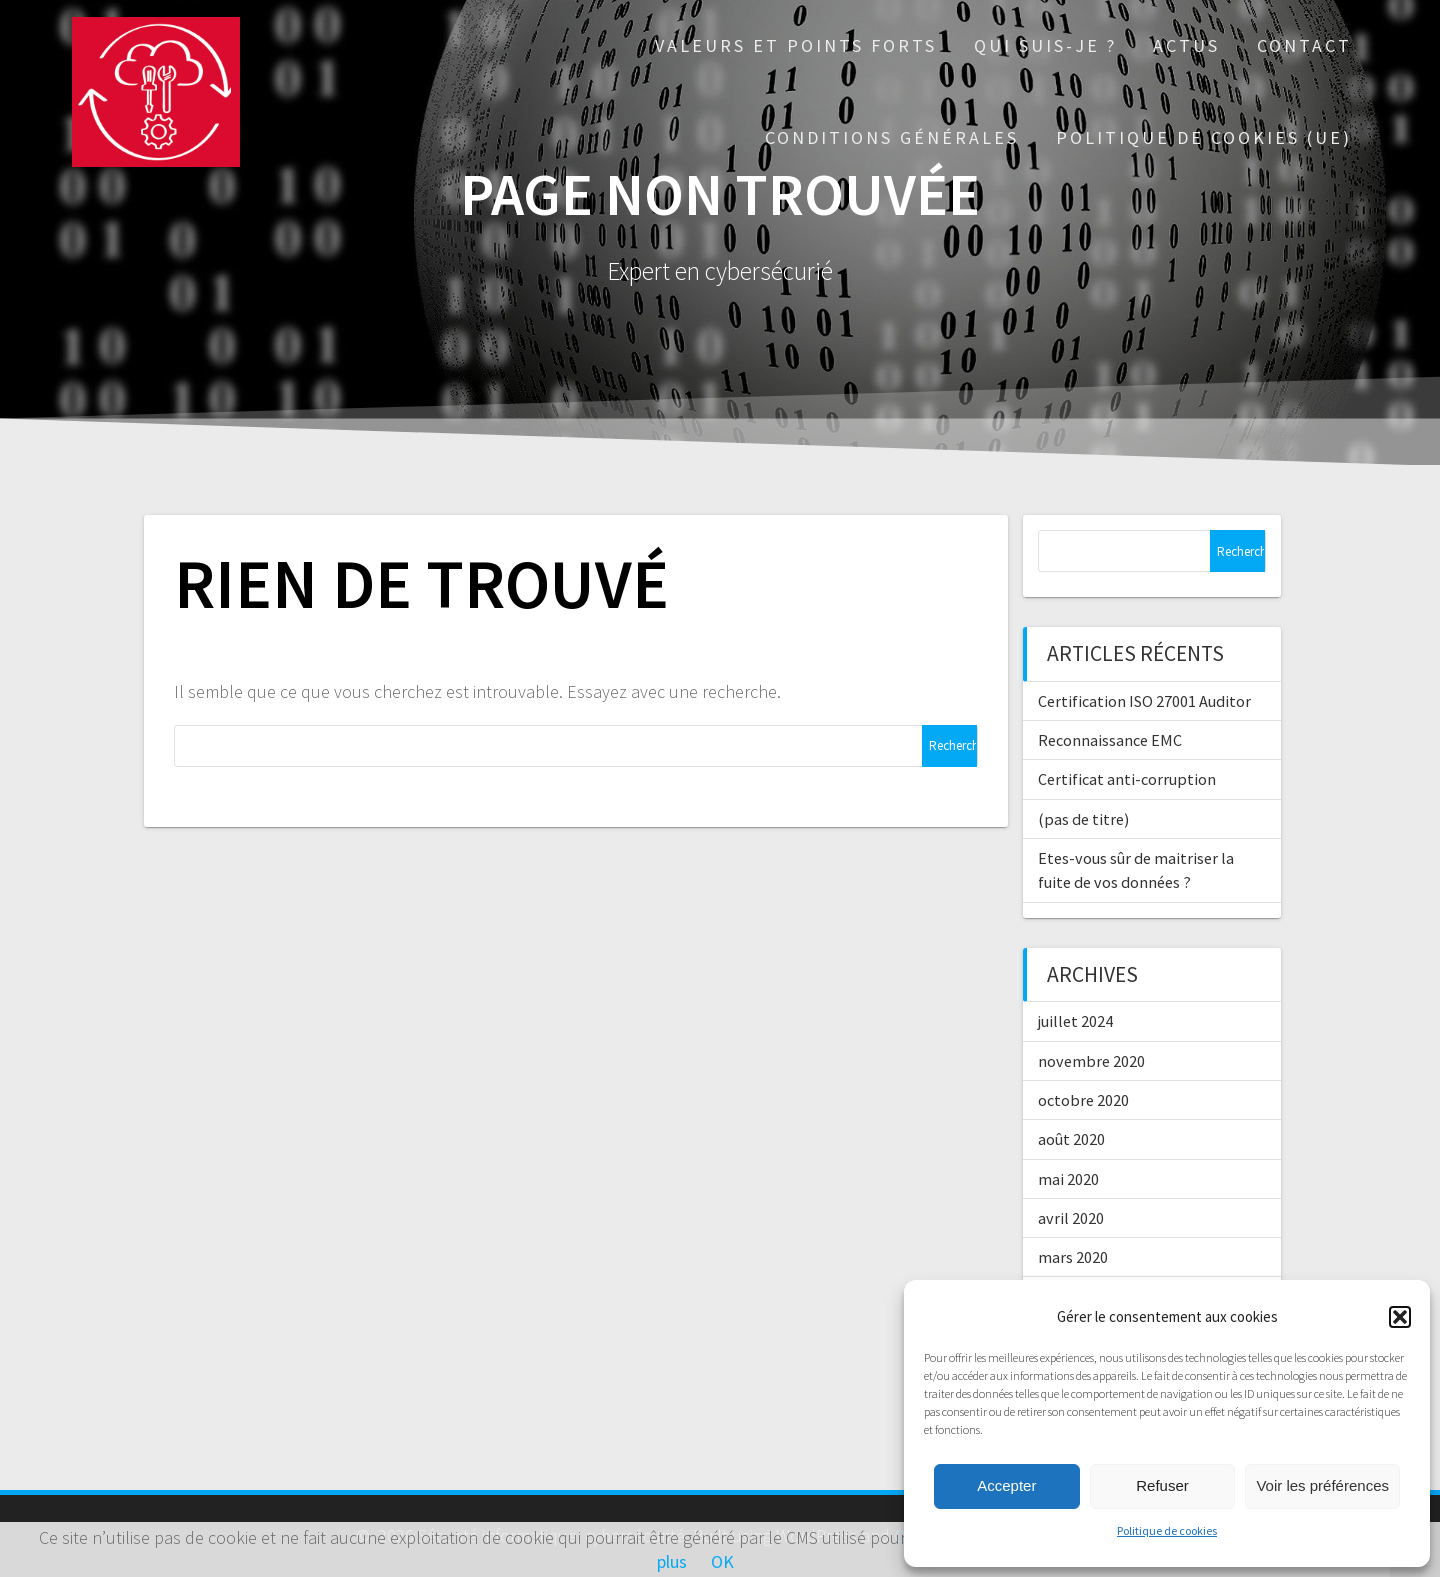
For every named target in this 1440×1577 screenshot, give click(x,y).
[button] (1400, 1317)
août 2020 (1071, 1139)
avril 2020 (1071, 1218)
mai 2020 (1068, 1179)
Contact (1304, 45)
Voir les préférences (1322, 1485)
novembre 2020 (1091, 1061)
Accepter (1006, 1485)
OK (722, 1561)
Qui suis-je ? (1045, 45)
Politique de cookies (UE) (1204, 137)
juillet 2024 (1075, 1021)
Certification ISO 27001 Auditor (1144, 701)
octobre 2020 (1083, 1100)
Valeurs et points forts (796, 45)
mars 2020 (1073, 1257)
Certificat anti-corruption (1127, 779)
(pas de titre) (1083, 819)
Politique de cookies (1167, 1530)
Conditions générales (892, 137)
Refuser (1162, 1485)
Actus (1186, 45)
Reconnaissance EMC (1110, 740)
